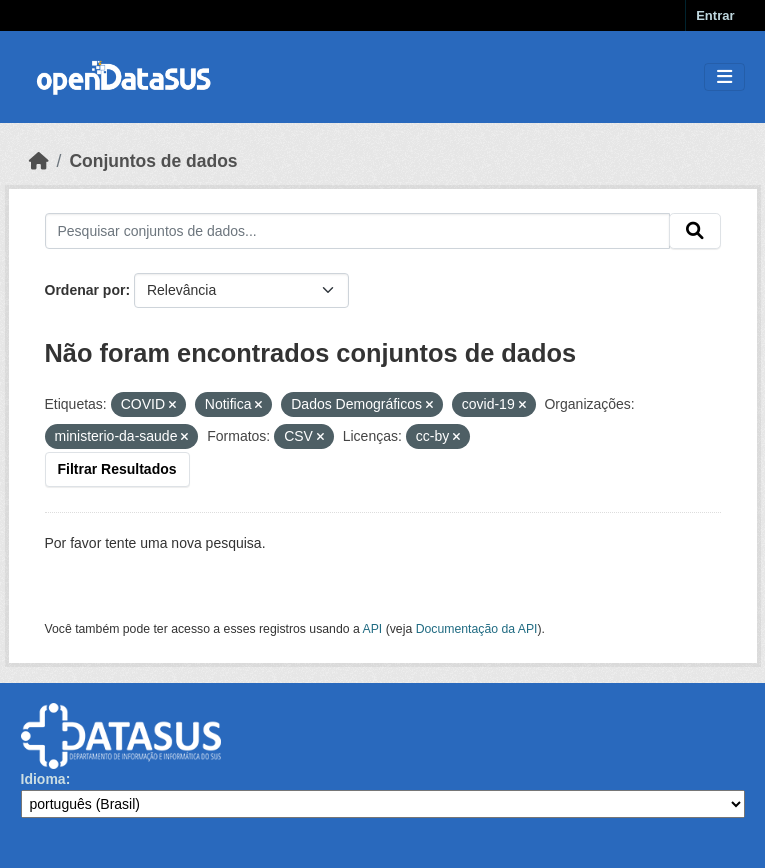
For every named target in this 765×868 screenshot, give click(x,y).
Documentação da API (477, 629)
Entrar (715, 15)
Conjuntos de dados (153, 161)
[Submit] (695, 231)
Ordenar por (85, 290)
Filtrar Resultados (117, 469)
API (373, 629)
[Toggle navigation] (724, 77)
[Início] (39, 161)
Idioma (43, 779)
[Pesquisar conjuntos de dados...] (357, 231)
